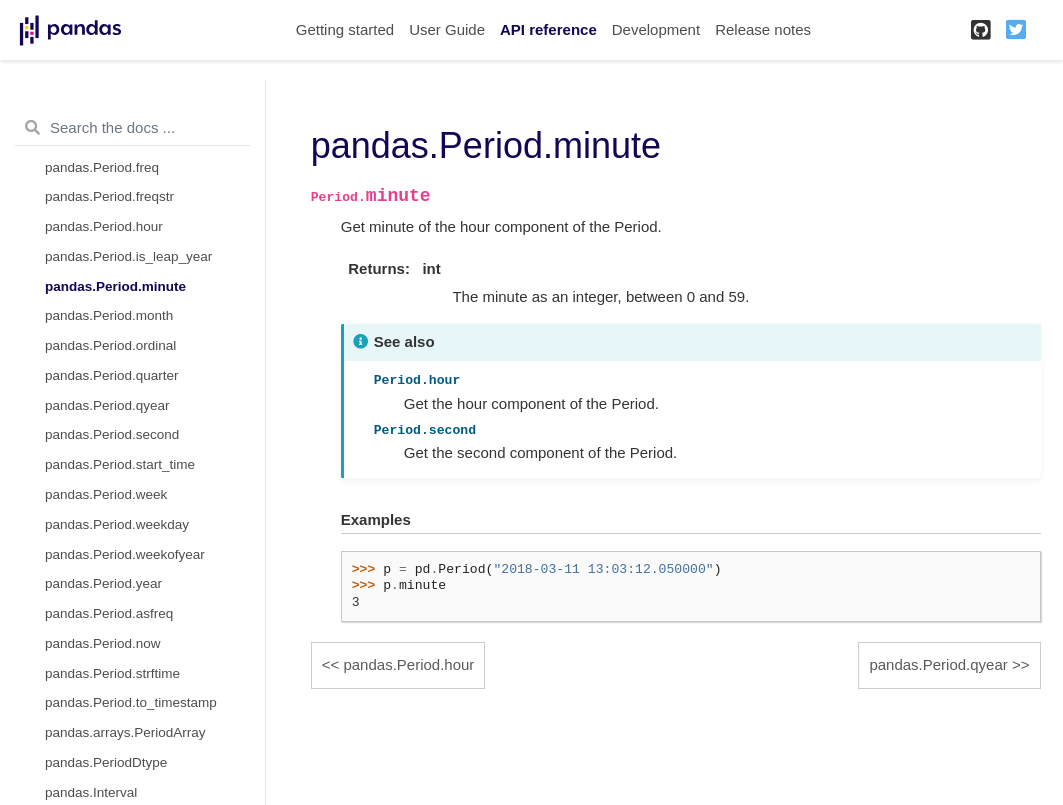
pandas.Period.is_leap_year (128, 256)
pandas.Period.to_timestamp (131, 702)
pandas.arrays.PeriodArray (125, 732)
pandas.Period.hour (104, 226)
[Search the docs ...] (132, 128)
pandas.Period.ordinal (110, 345)
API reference (548, 29)
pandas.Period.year (103, 583)
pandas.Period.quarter (112, 375)
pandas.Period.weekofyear (125, 554)
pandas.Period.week (106, 494)
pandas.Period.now (103, 643)
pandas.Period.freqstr (109, 196)
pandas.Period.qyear (107, 405)
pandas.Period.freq (102, 167)
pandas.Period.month (109, 315)
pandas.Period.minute (115, 286)
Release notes (763, 29)
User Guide (447, 29)
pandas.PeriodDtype (106, 762)
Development (656, 29)
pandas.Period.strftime (112, 673)
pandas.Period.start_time (120, 464)
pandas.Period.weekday (117, 524)
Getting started (345, 29)
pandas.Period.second (112, 434)
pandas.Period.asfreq (109, 613)
